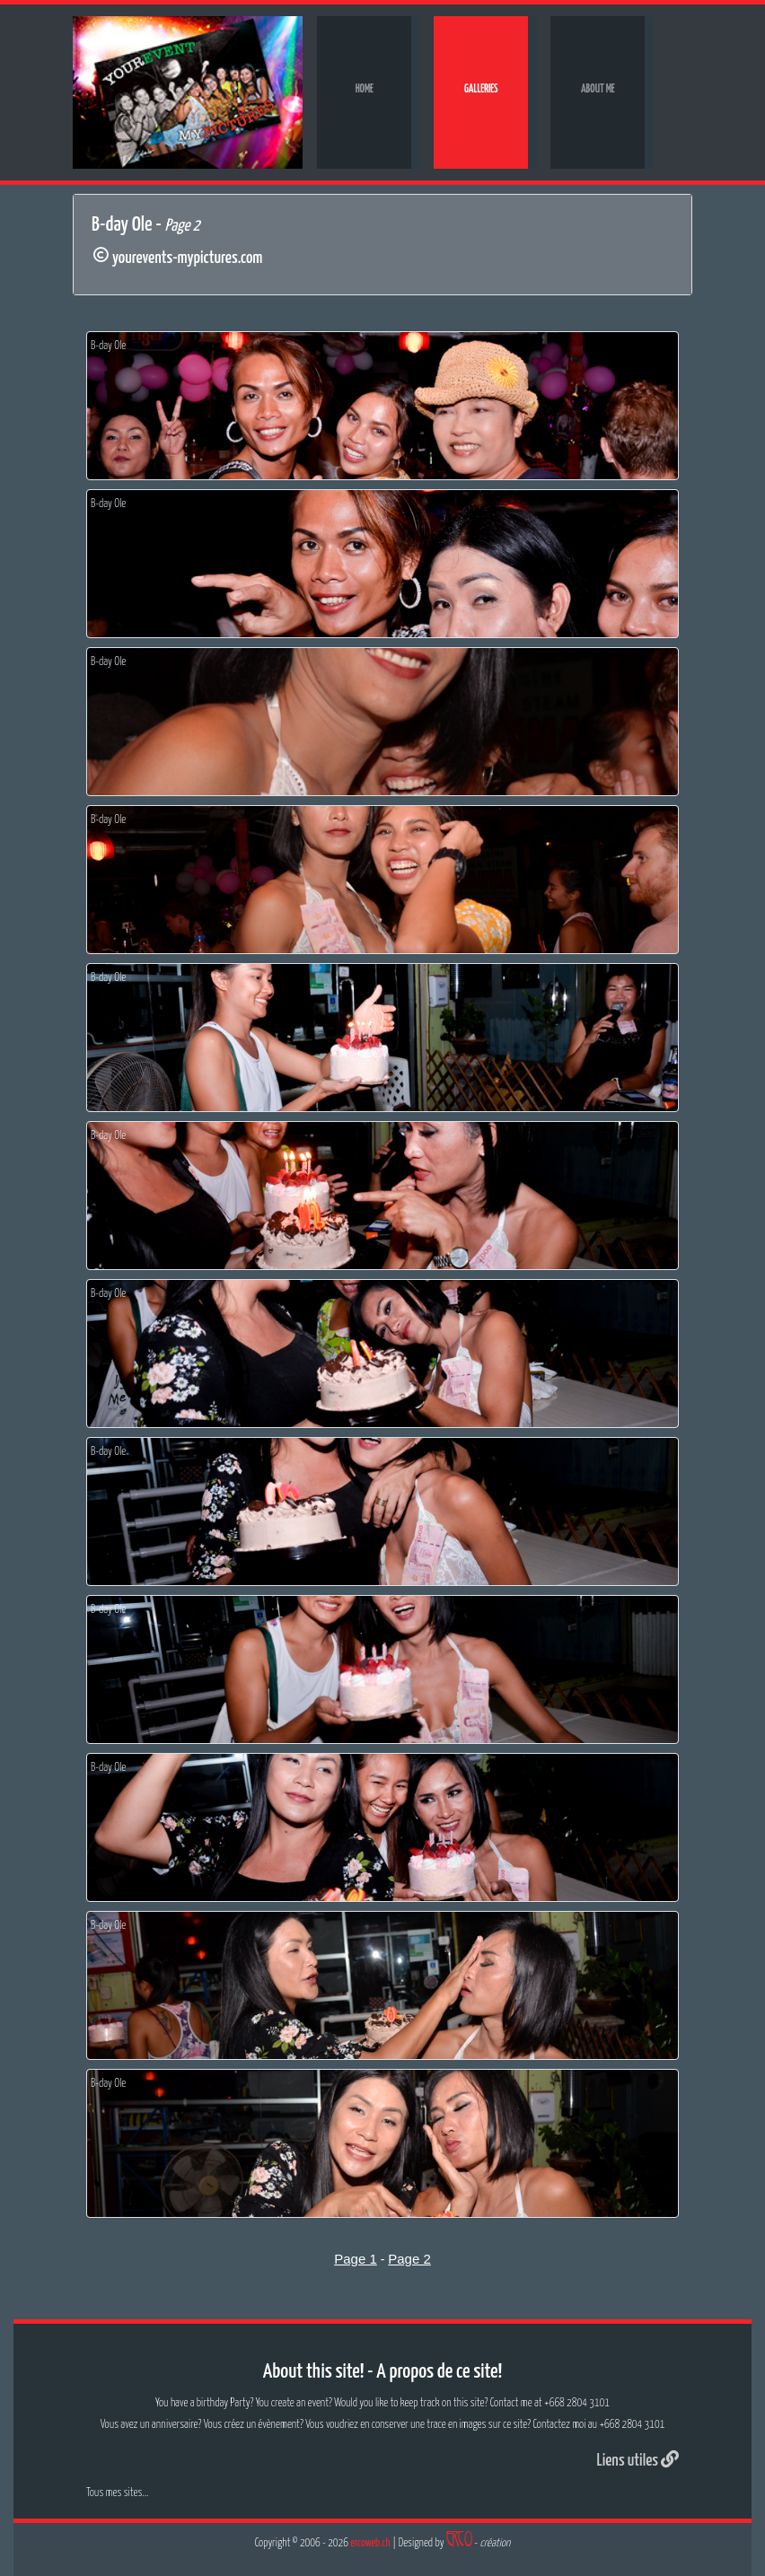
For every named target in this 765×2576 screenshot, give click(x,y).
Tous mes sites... (117, 2493)
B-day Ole (108, 346)
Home (365, 89)
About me (598, 89)
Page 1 (355, 2258)
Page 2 (409, 2258)
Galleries (481, 89)
